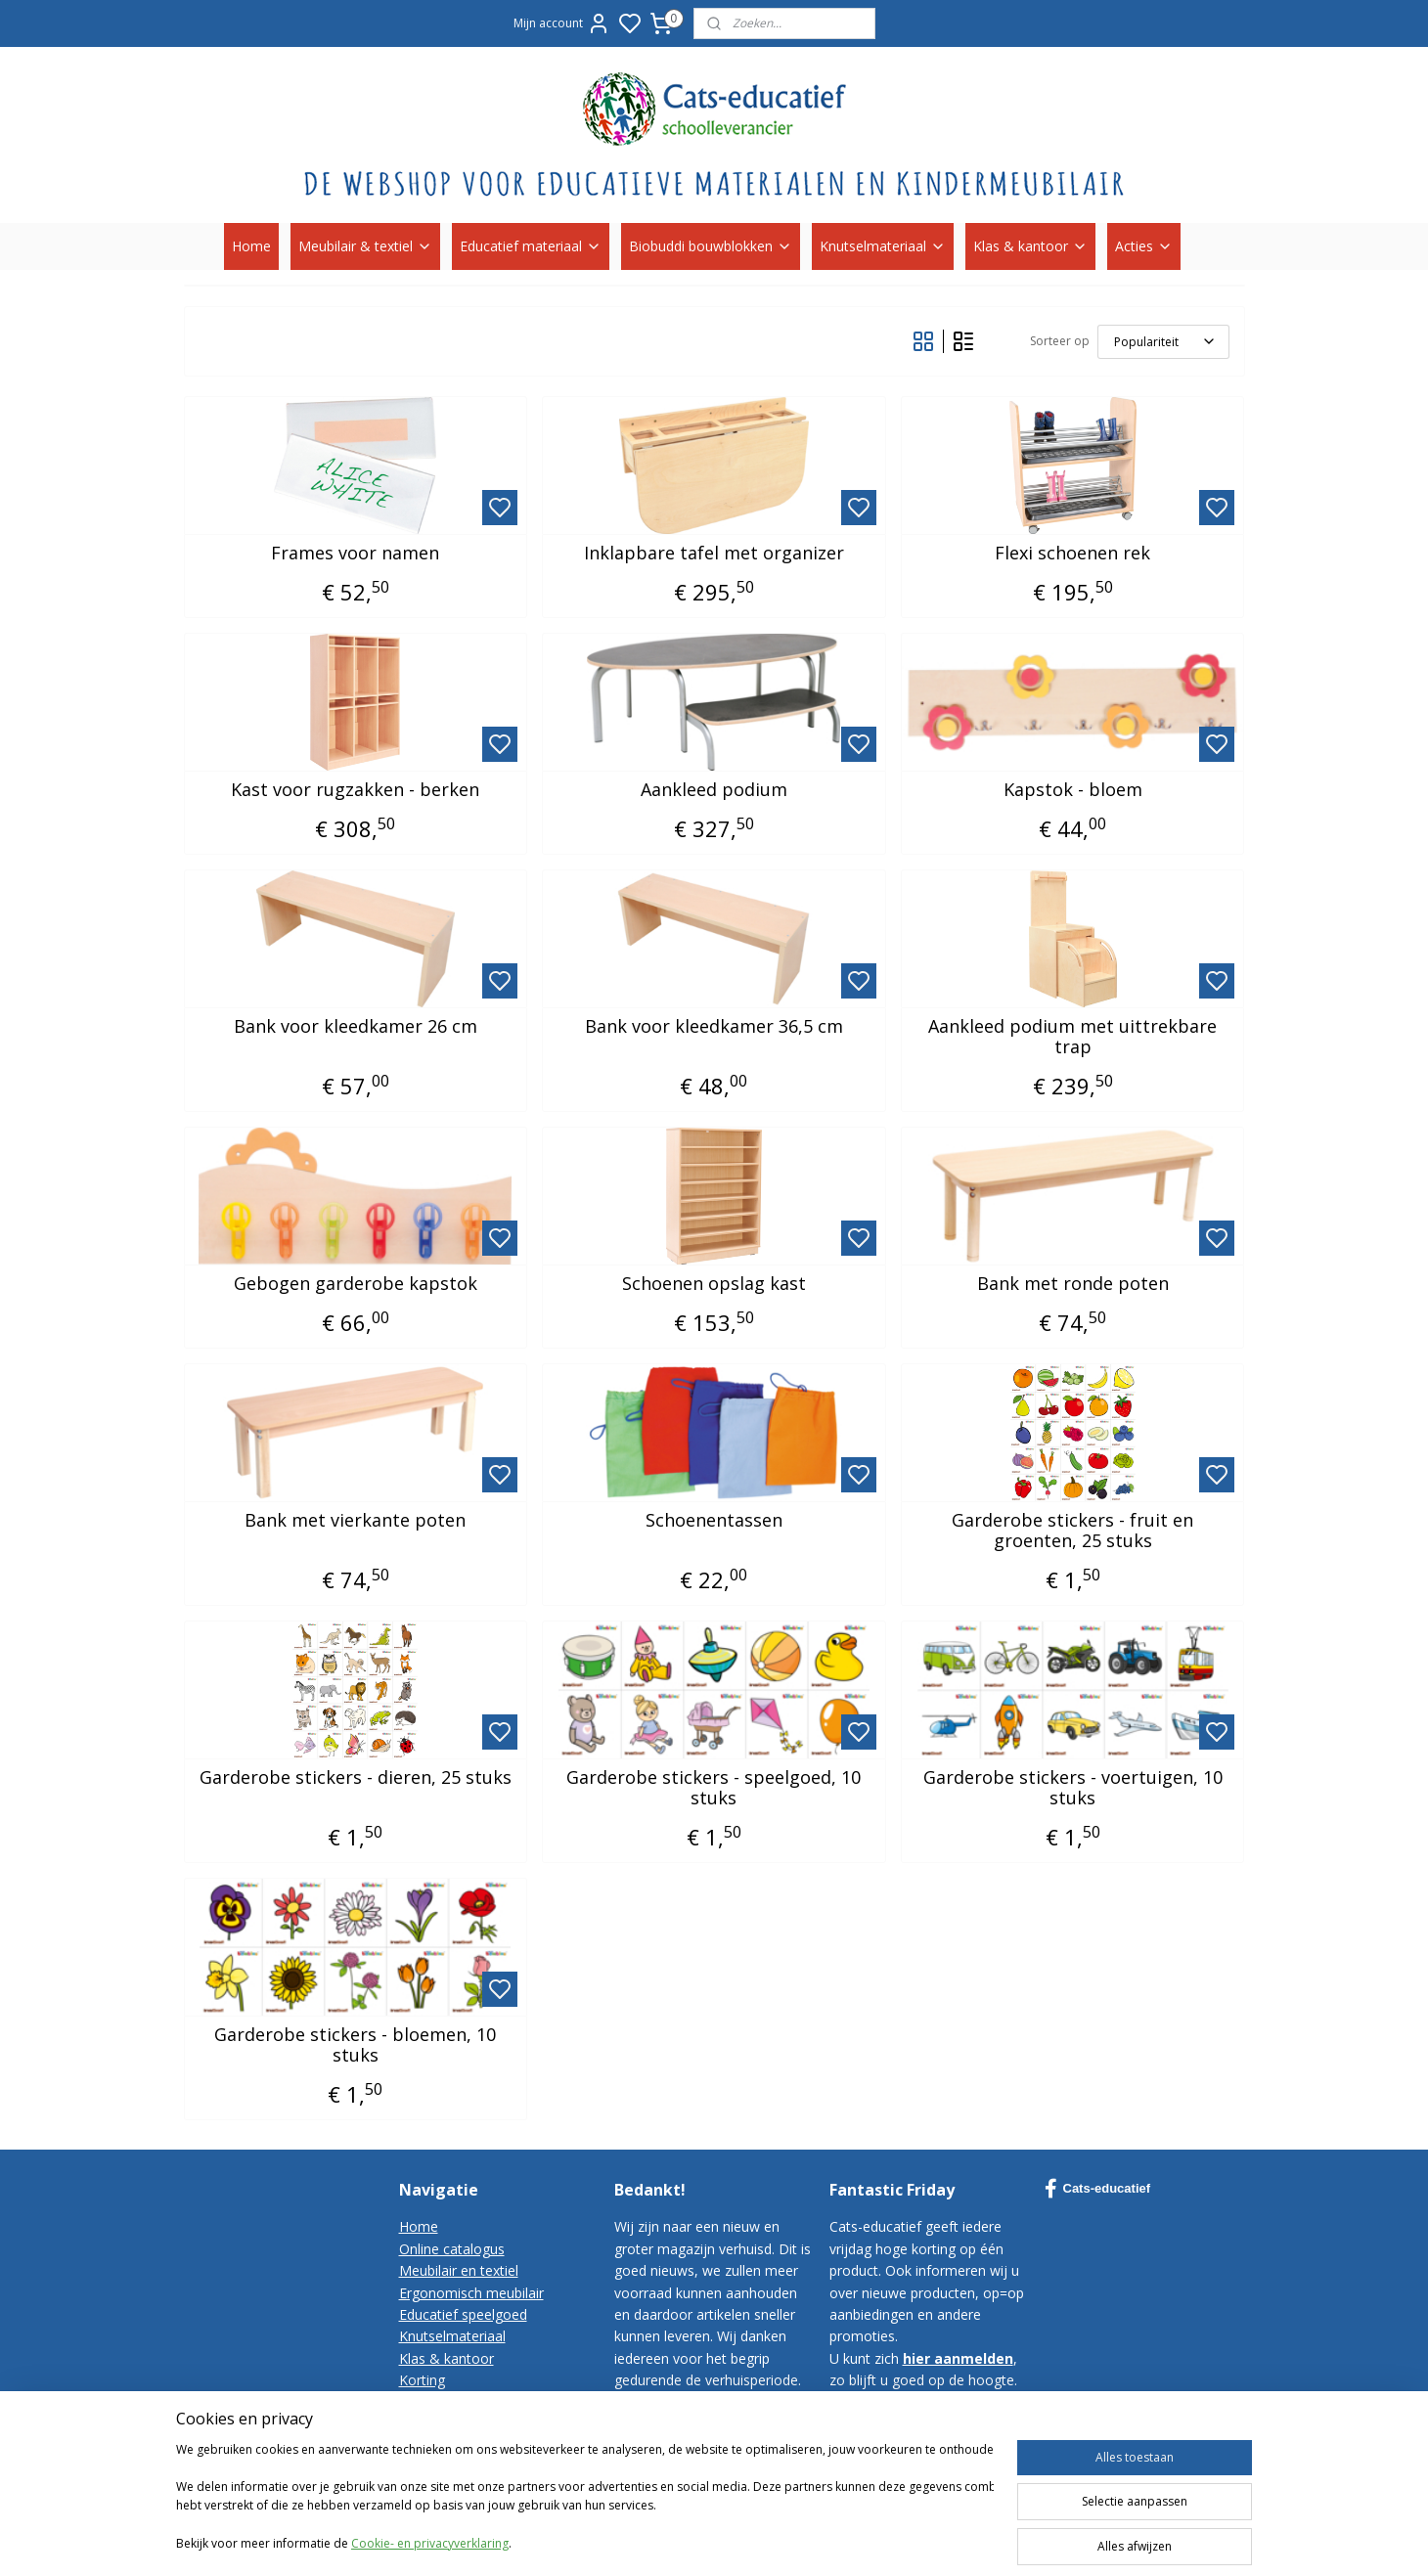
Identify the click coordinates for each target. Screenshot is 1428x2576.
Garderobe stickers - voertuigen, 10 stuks (1073, 1788)
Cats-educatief (1098, 2188)
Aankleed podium (714, 790)
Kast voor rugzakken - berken (355, 790)
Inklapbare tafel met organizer (714, 553)
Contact (424, 2402)
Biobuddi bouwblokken (710, 246)
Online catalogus (452, 2249)
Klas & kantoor (1030, 246)
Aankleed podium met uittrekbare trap (1072, 1037)
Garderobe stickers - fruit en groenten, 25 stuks (1072, 1531)
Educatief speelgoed (463, 2314)
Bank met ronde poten (1073, 1284)
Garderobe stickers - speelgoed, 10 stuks (713, 1788)
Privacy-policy (442, 2445)
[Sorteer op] (1163, 342)
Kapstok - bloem (1073, 790)
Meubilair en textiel (458, 2270)
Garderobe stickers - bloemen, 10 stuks (355, 2045)
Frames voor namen (355, 553)
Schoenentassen (714, 1521)
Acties (1144, 246)
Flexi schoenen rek (1072, 553)
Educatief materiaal (531, 246)
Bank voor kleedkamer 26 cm (355, 1027)
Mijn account (561, 23)
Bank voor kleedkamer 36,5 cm (714, 1027)
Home (251, 246)
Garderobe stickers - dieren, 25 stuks (356, 1778)
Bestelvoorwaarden (461, 2424)
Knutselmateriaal (883, 246)
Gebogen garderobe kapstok (355, 1284)
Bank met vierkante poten (355, 1521)
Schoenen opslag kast (714, 1284)
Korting (422, 2380)
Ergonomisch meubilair (471, 2293)
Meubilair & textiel (365, 246)
